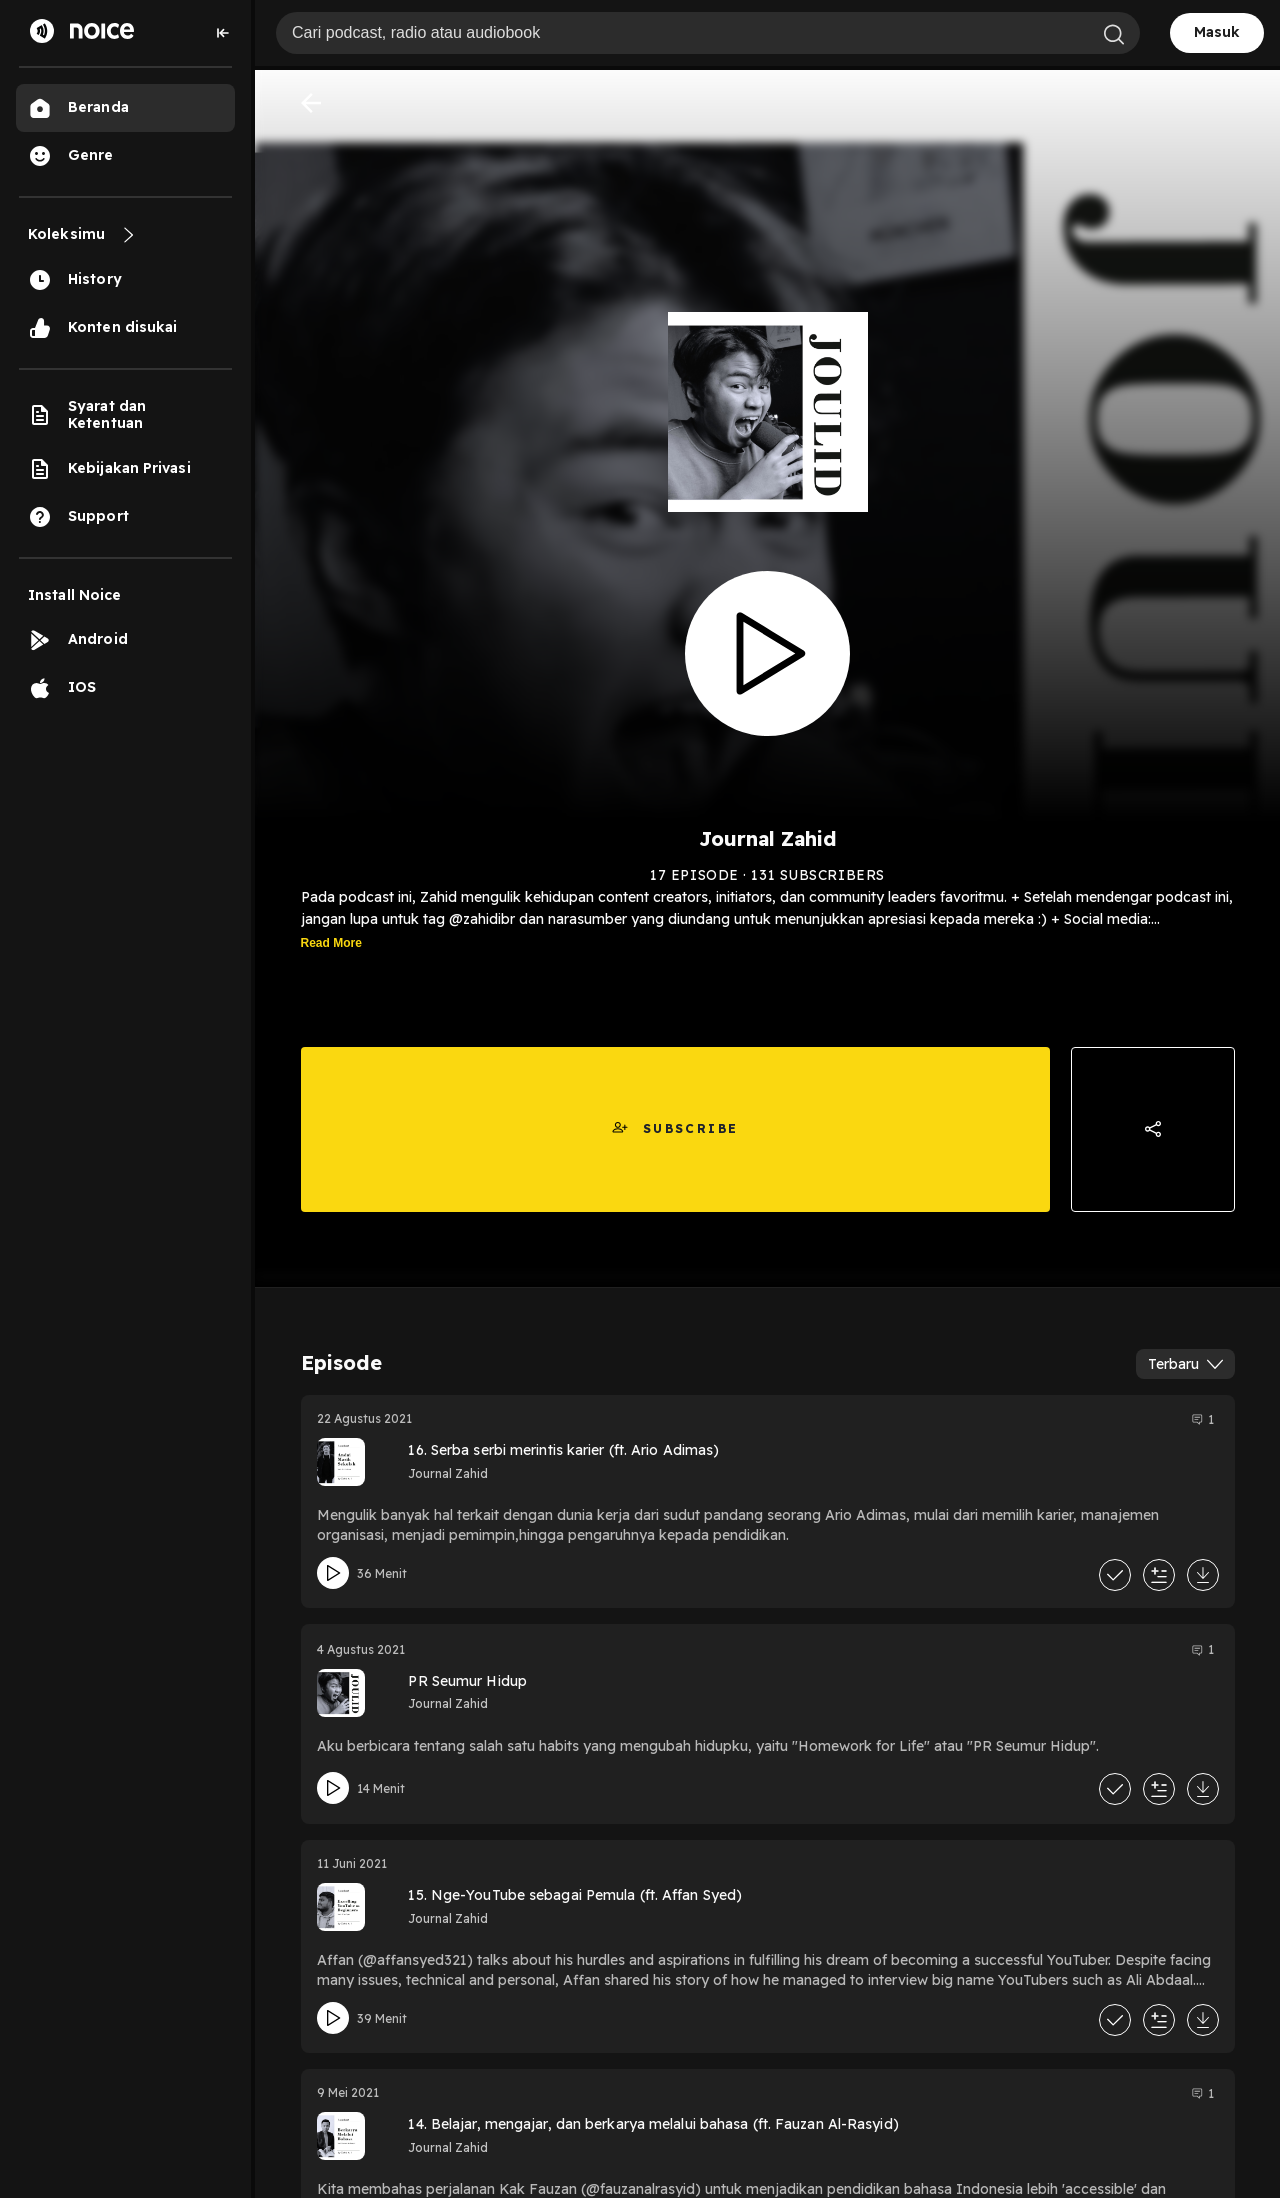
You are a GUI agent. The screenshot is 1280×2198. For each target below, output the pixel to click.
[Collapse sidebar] (223, 33)
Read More (331, 943)
